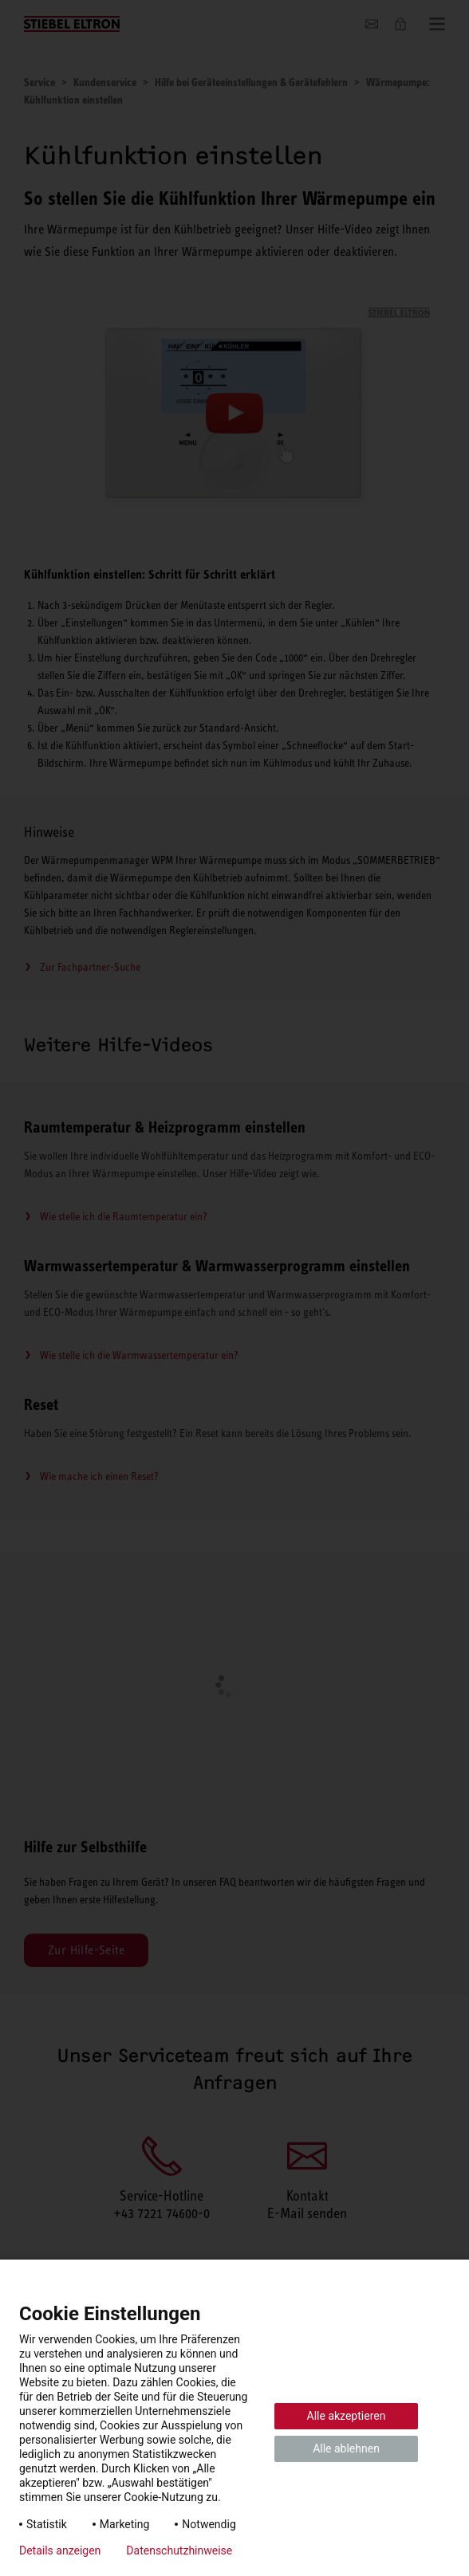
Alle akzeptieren (346, 2415)
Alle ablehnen (346, 2448)
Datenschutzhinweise (179, 2550)
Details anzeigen (59, 2550)
